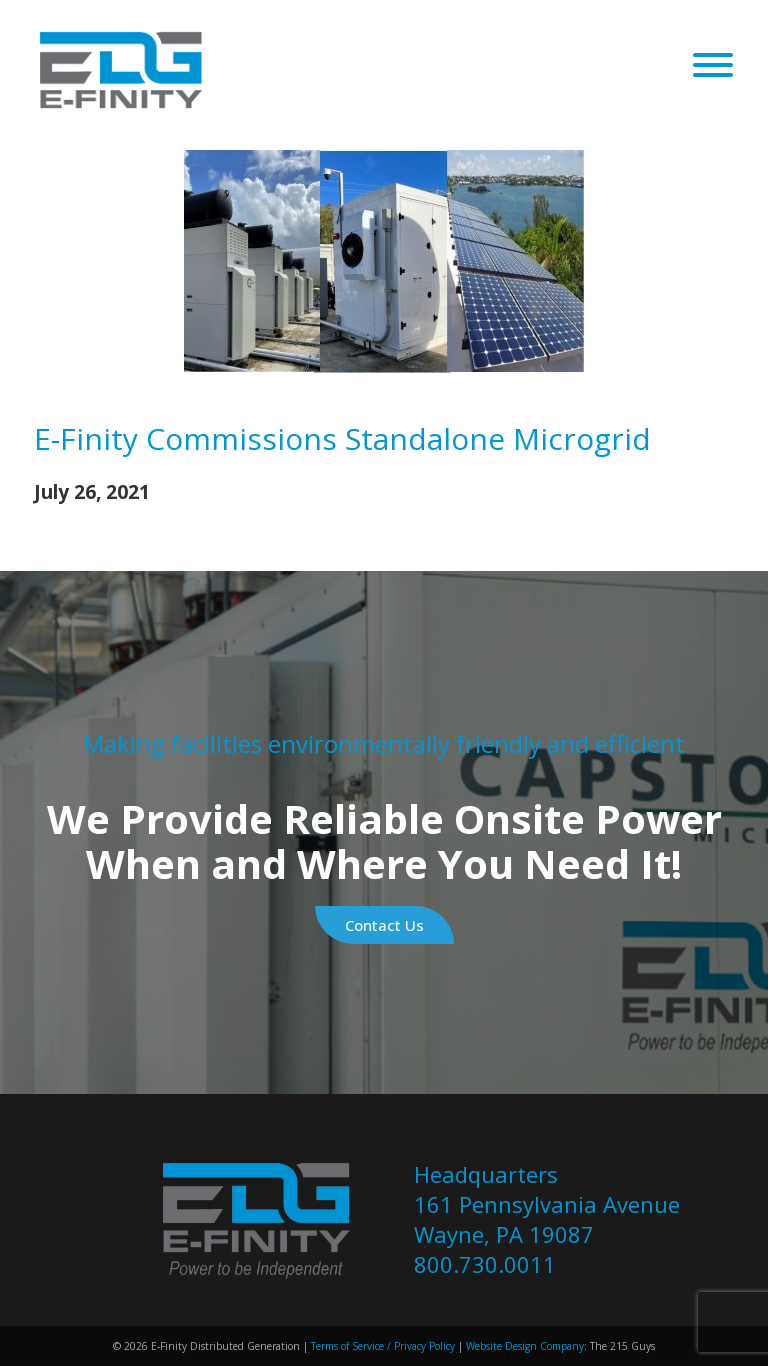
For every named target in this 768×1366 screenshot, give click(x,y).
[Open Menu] (713, 66)
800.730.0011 (485, 1264)
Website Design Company (525, 1346)
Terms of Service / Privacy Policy (381, 1346)
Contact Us (384, 925)
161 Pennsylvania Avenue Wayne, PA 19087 (547, 1219)
